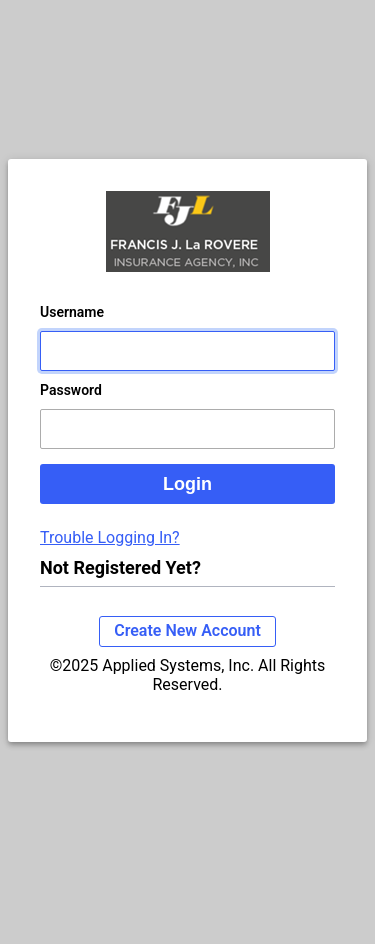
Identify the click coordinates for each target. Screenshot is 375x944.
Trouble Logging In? (110, 537)
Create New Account (187, 630)
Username (72, 312)
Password (71, 390)
